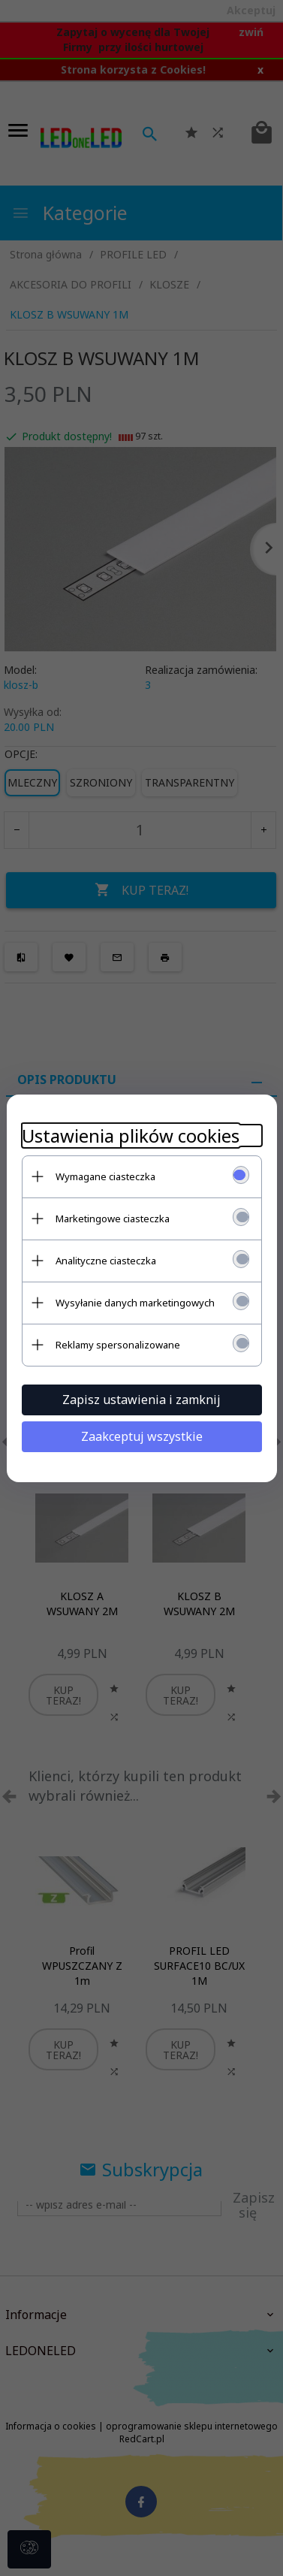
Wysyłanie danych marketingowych (135, 1302)
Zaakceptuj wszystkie (142, 1436)
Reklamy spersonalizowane (118, 1344)
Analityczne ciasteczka (106, 1260)
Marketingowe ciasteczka (113, 1218)
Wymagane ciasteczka (105, 1176)
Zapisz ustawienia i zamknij (141, 1399)
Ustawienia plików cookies (130, 1135)
